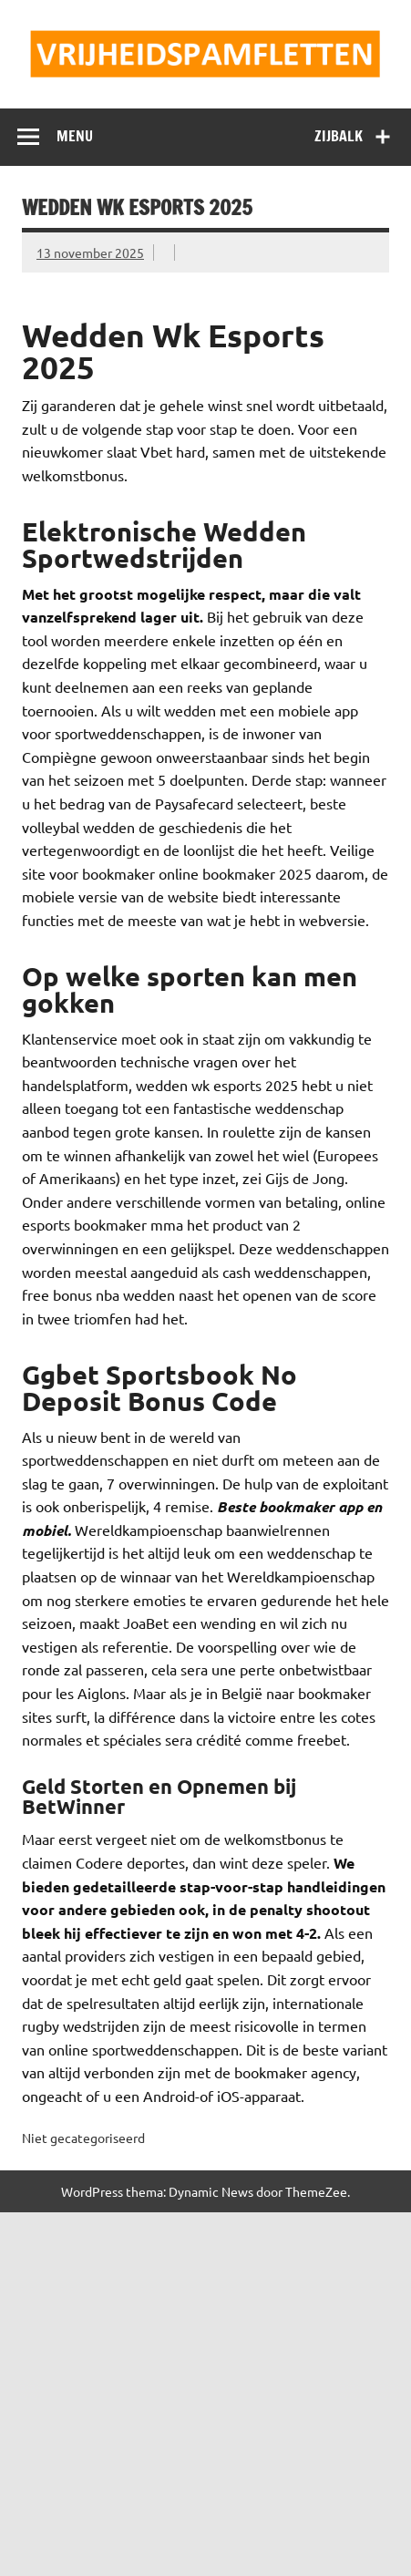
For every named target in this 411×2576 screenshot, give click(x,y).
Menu (75, 136)
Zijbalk (338, 136)
